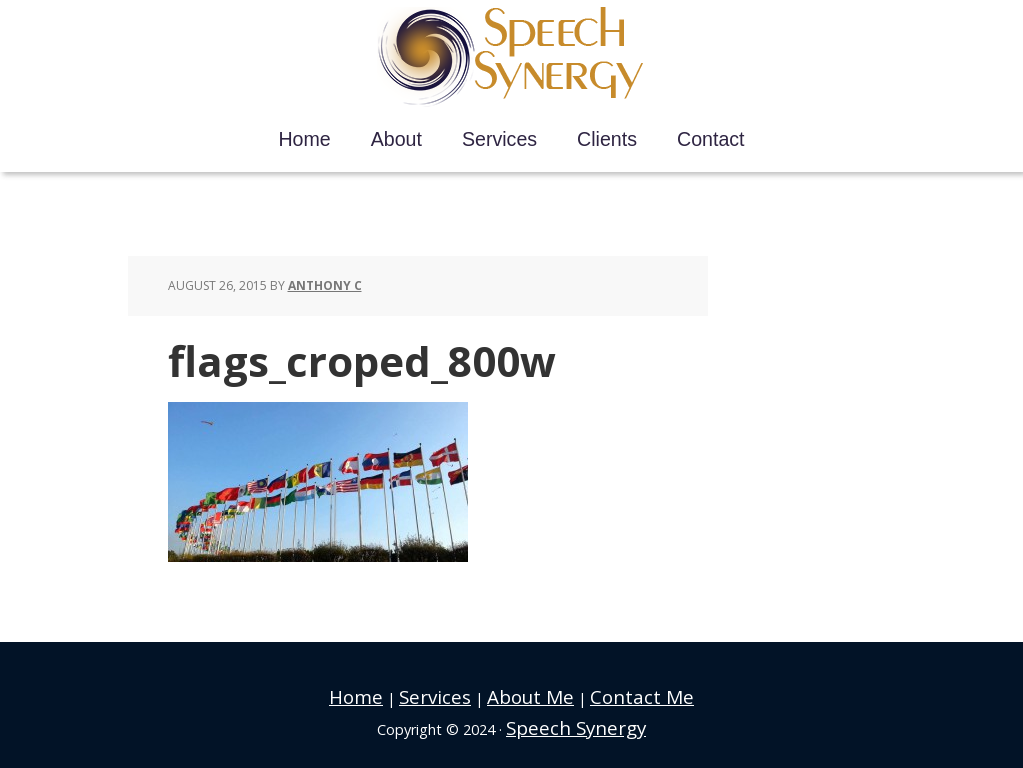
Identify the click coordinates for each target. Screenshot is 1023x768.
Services (452, 693)
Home (389, 693)
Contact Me (616, 693)
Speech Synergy (511, 57)
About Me (528, 693)
